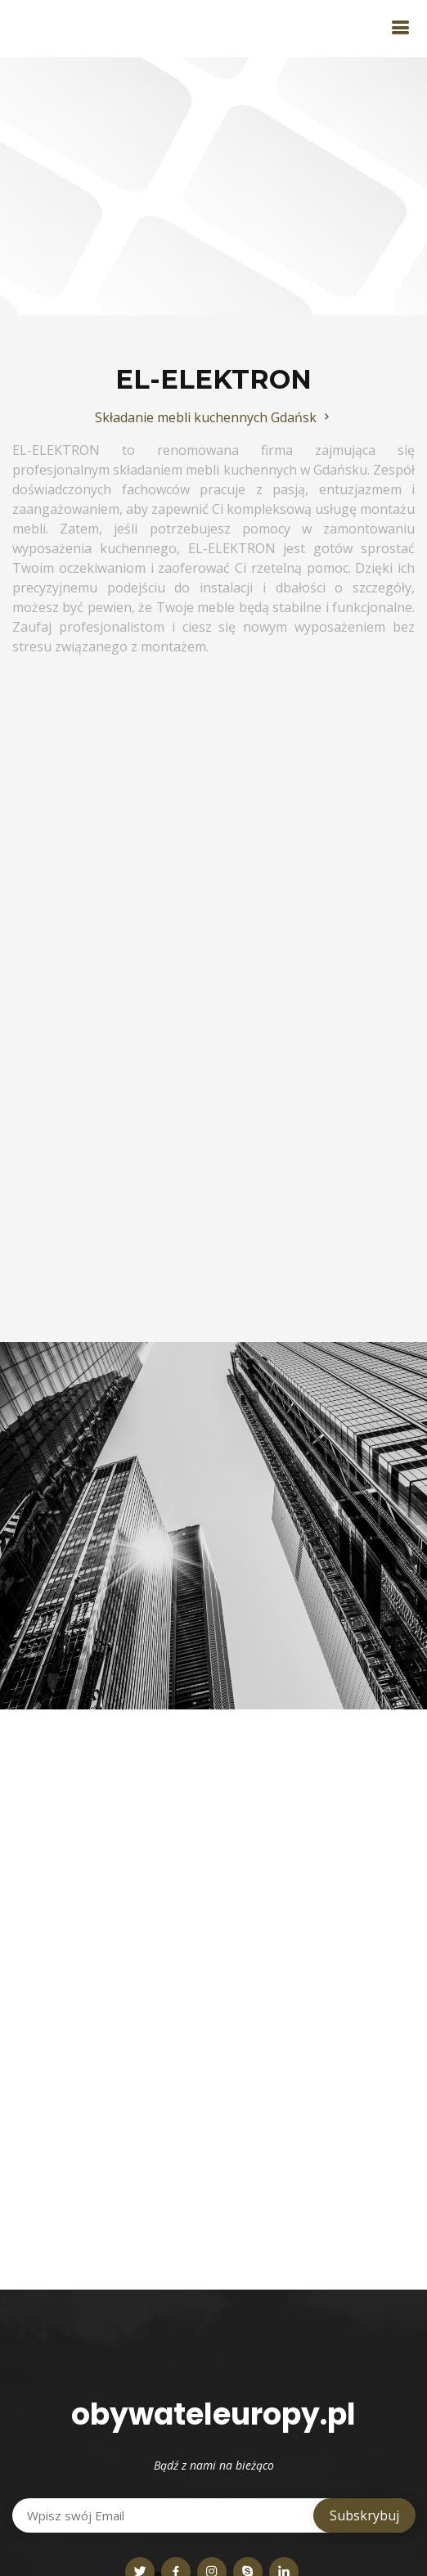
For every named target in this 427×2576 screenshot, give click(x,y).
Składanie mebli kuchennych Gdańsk (214, 417)
